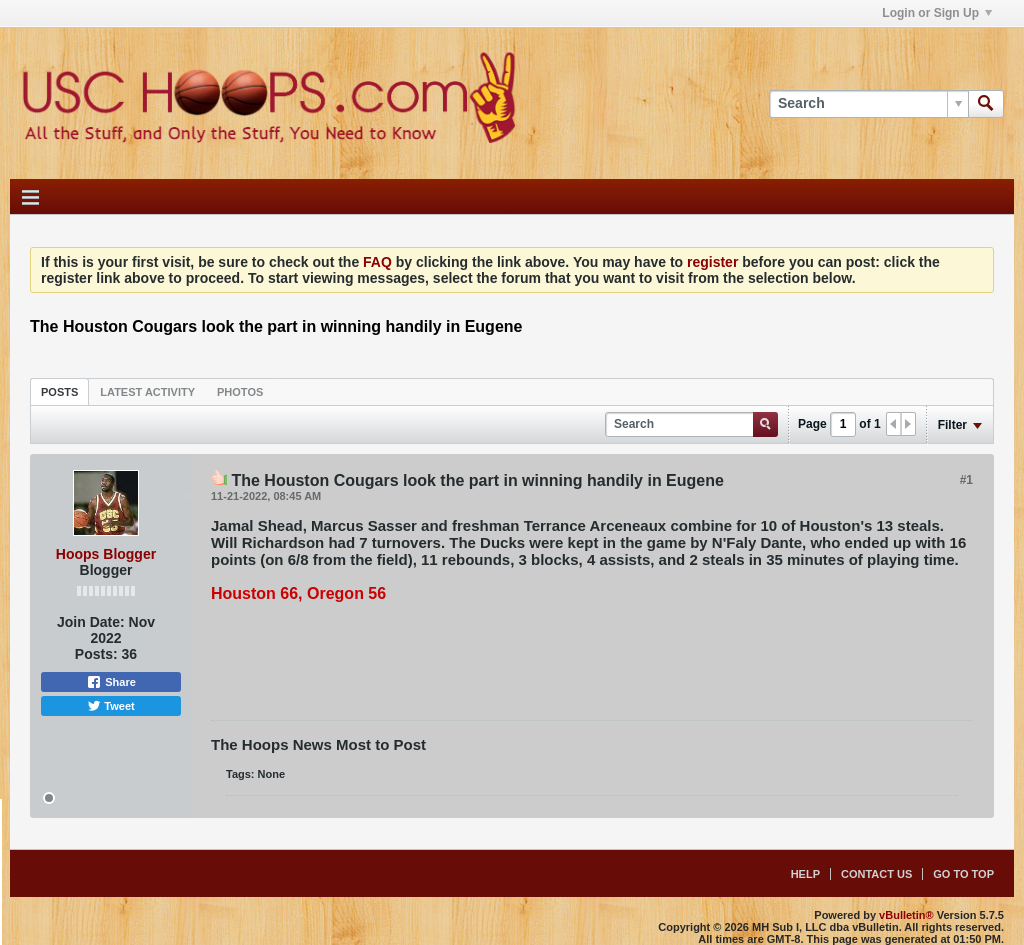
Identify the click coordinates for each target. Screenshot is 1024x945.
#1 (966, 480)
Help (805, 874)
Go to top (963, 874)
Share (111, 682)
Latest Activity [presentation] (147, 392)
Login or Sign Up (937, 13)
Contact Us (876, 874)
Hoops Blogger (106, 554)
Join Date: (91, 622)
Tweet (110, 706)
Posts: (96, 654)
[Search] (868, 104)
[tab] (59, 391)
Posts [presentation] (59, 392)
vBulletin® (906, 915)
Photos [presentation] (240, 392)
